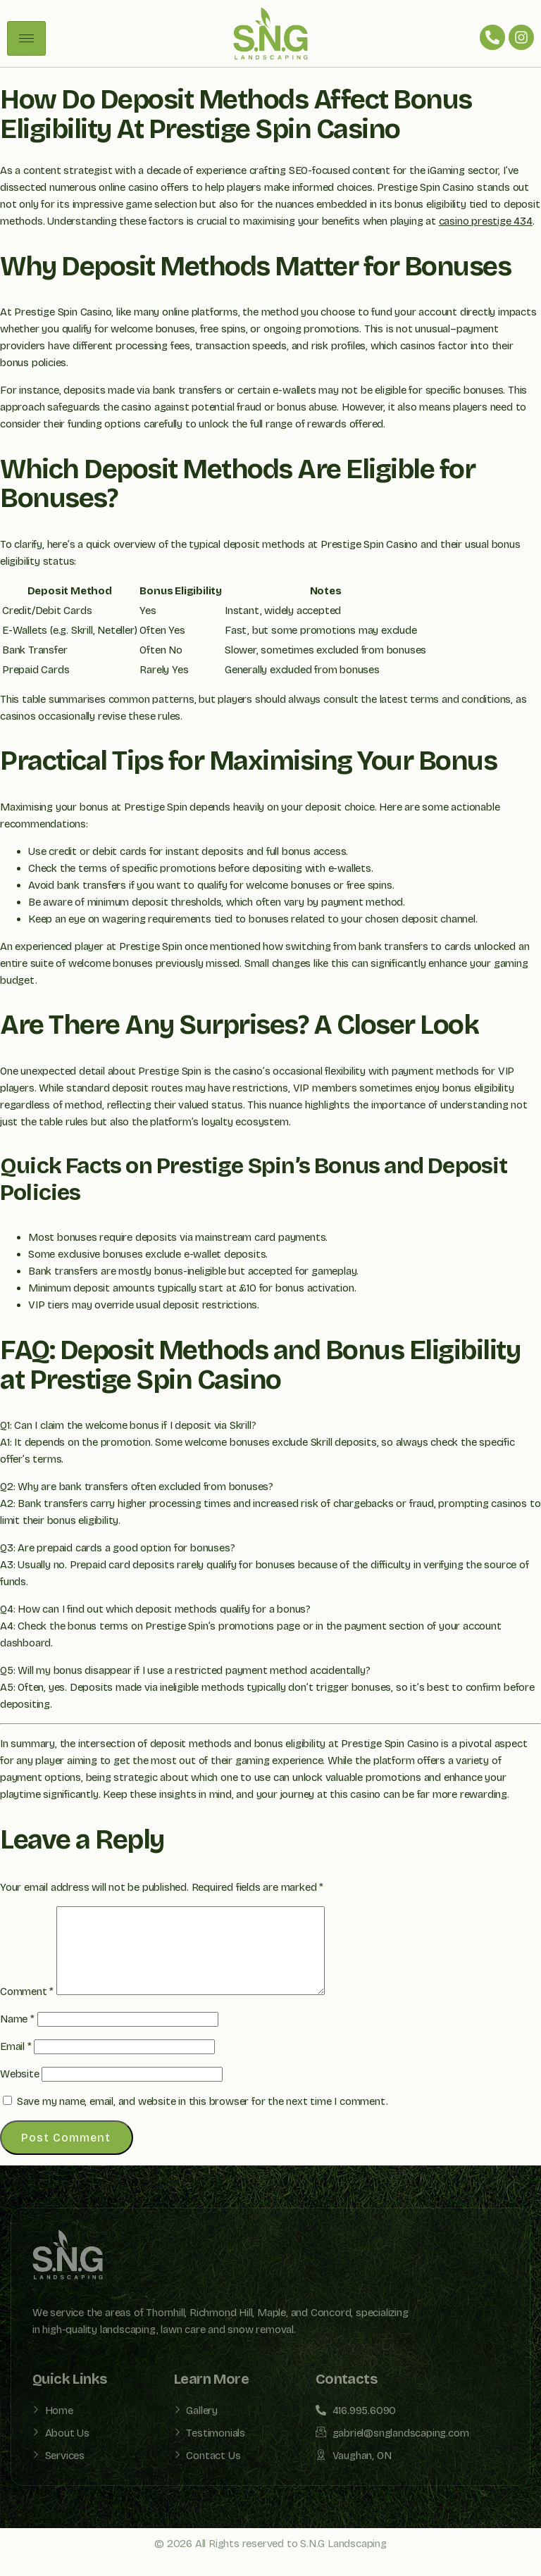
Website (19, 2090)
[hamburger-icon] (26, 38)
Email (16, 2063)
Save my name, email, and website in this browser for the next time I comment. (202, 2118)
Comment (27, 2008)
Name (17, 2036)
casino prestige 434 (486, 221)
